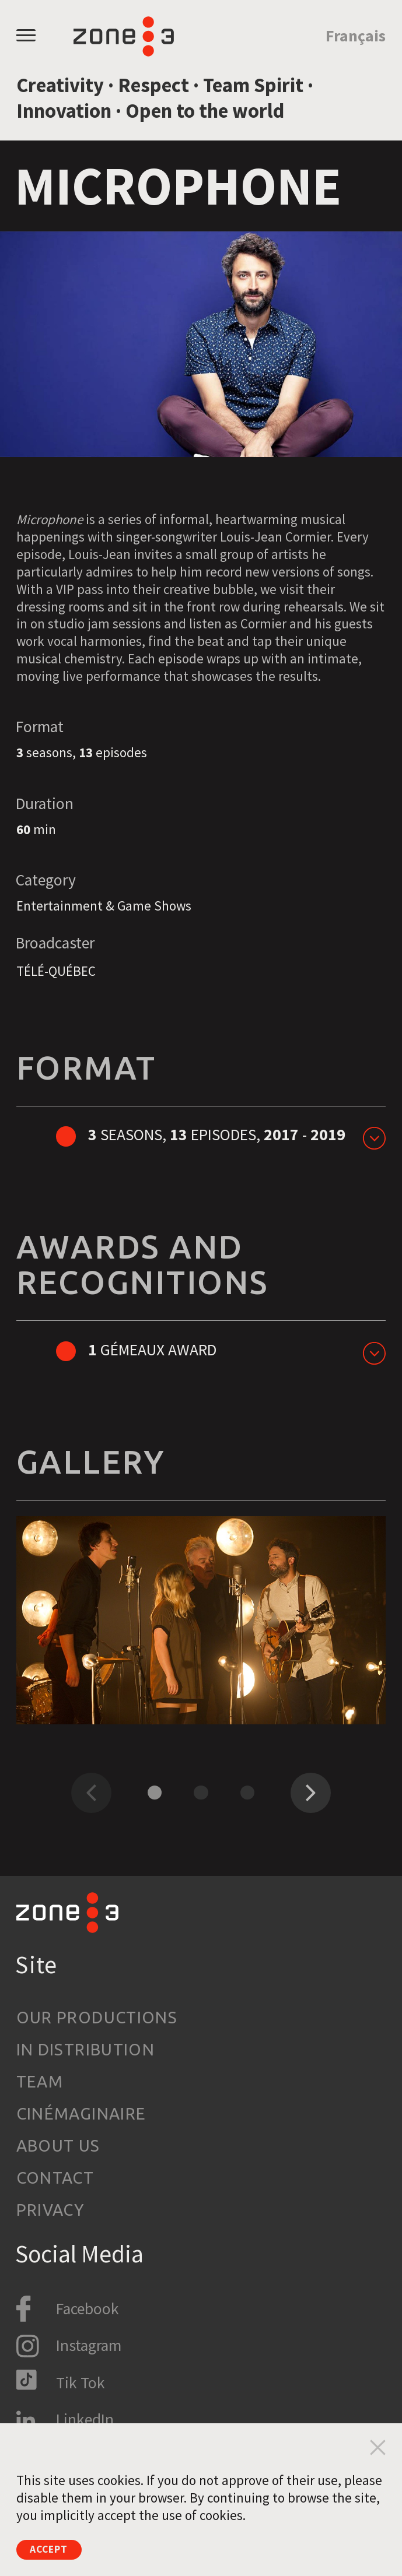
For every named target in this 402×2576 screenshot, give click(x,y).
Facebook (87, 2309)
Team (40, 2081)
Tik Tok (80, 2383)
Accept (59, 2546)
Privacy (50, 2210)
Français (356, 36)
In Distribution (85, 2049)
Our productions (97, 2017)
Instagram (88, 2345)
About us (58, 2145)
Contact (55, 2178)
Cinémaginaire (81, 2113)
